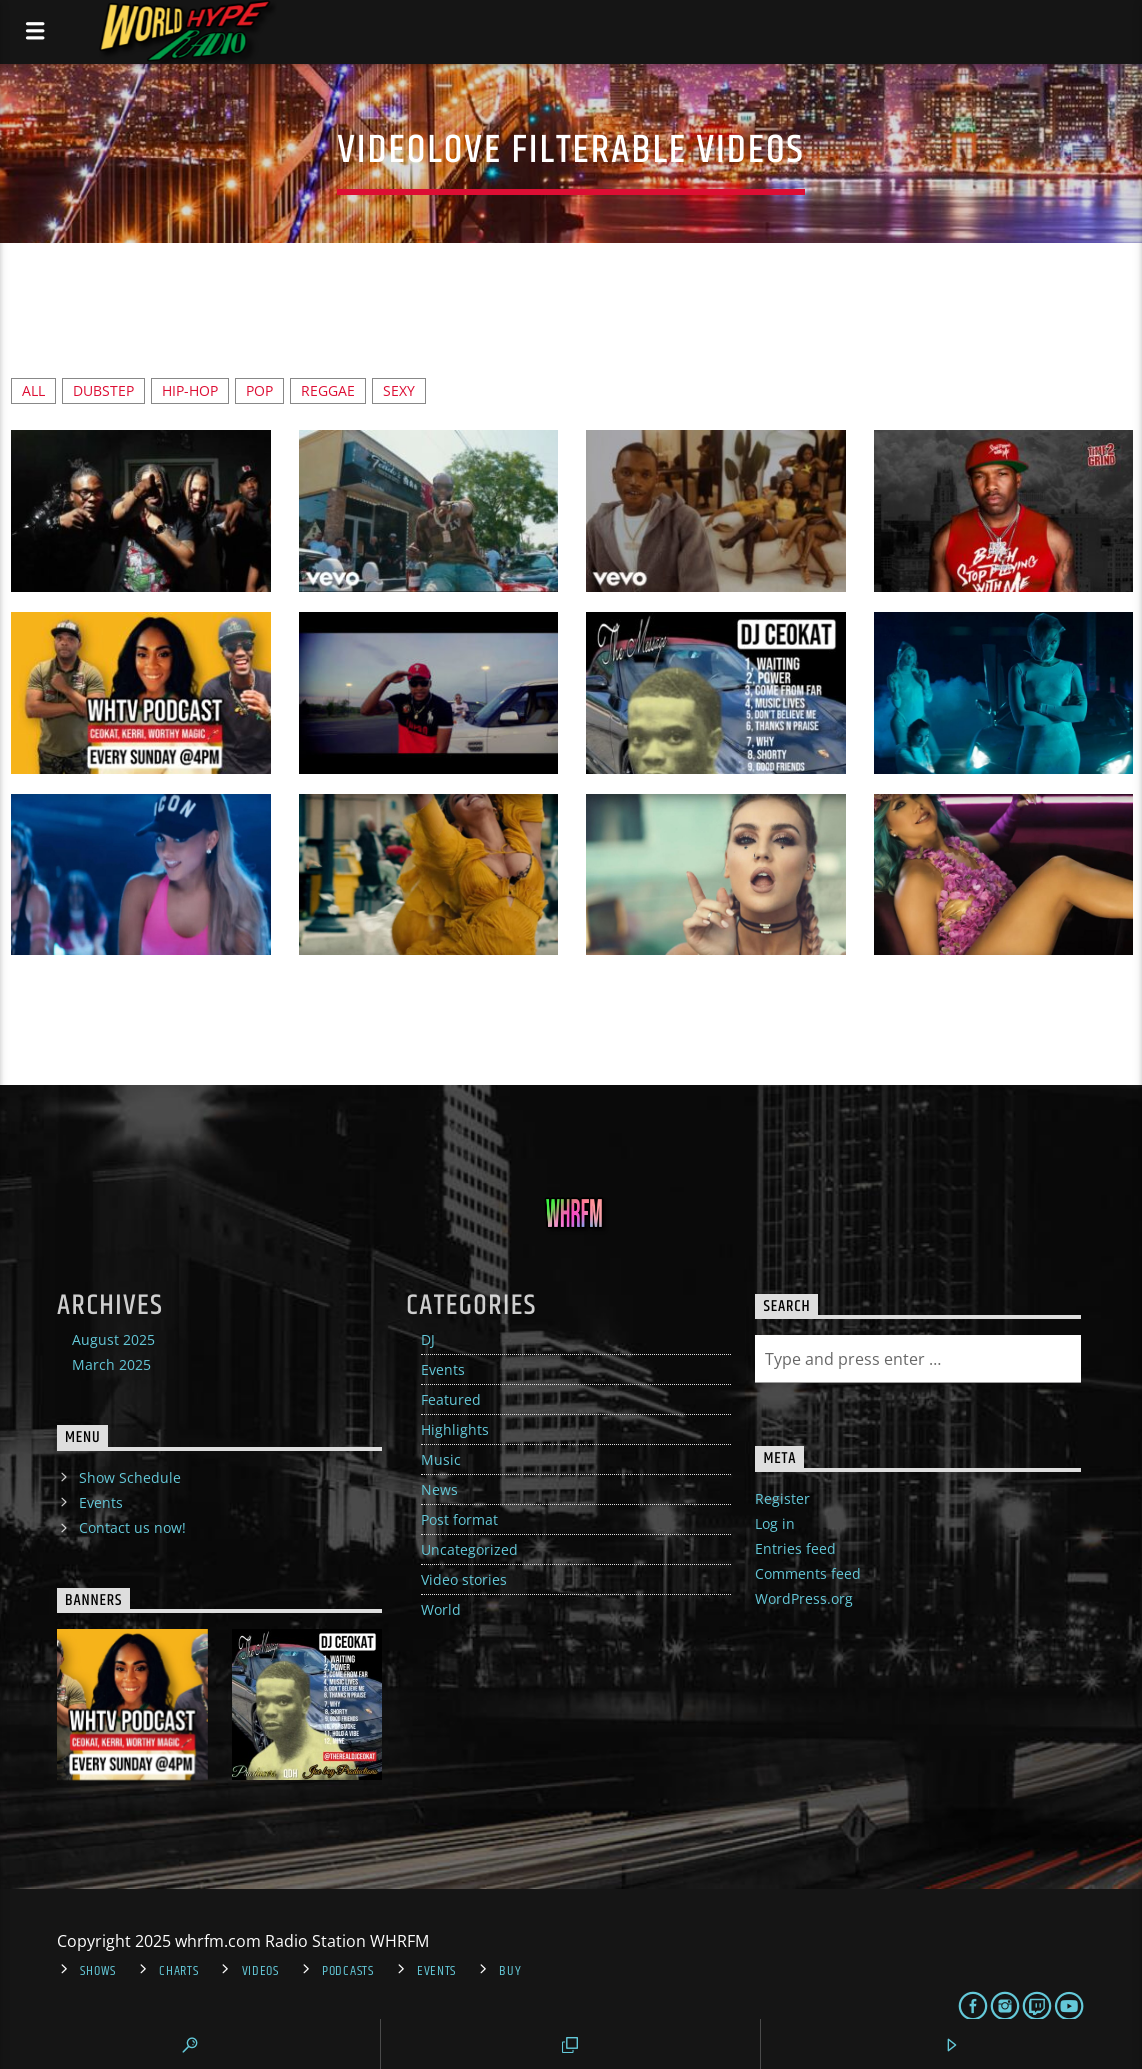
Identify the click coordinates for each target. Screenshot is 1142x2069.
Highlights (455, 1429)
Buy (510, 1971)
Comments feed (808, 1573)
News (439, 1489)
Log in (775, 1523)
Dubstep (103, 390)
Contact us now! (132, 1527)
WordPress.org (804, 1598)
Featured (451, 1399)
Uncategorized (469, 1549)
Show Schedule (130, 1477)
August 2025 (113, 1339)
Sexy (399, 390)
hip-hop (190, 390)
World (441, 1609)
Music (441, 1459)
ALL (33, 390)
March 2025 (111, 1364)
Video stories (464, 1579)
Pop (259, 390)
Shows (98, 1971)
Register (782, 1498)
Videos (260, 1971)
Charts (178, 1971)
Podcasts (348, 1971)
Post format (459, 1519)
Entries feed (795, 1548)
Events (443, 1369)
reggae (328, 390)
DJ (428, 1339)
